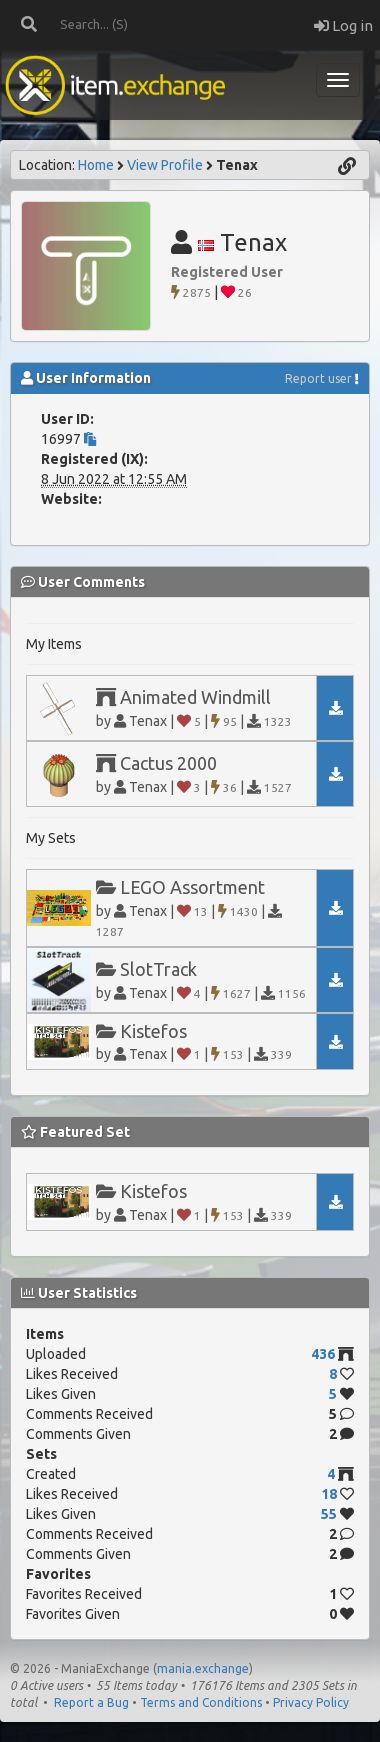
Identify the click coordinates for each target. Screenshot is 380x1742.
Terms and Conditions (201, 1702)
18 (329, 1494)
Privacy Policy (311, 1702)
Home (96, 165)
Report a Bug (91, 1702)
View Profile (165, 165)
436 (323, 1354)
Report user (318, 378)
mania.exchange (203, 1668)
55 (329, 1514)
